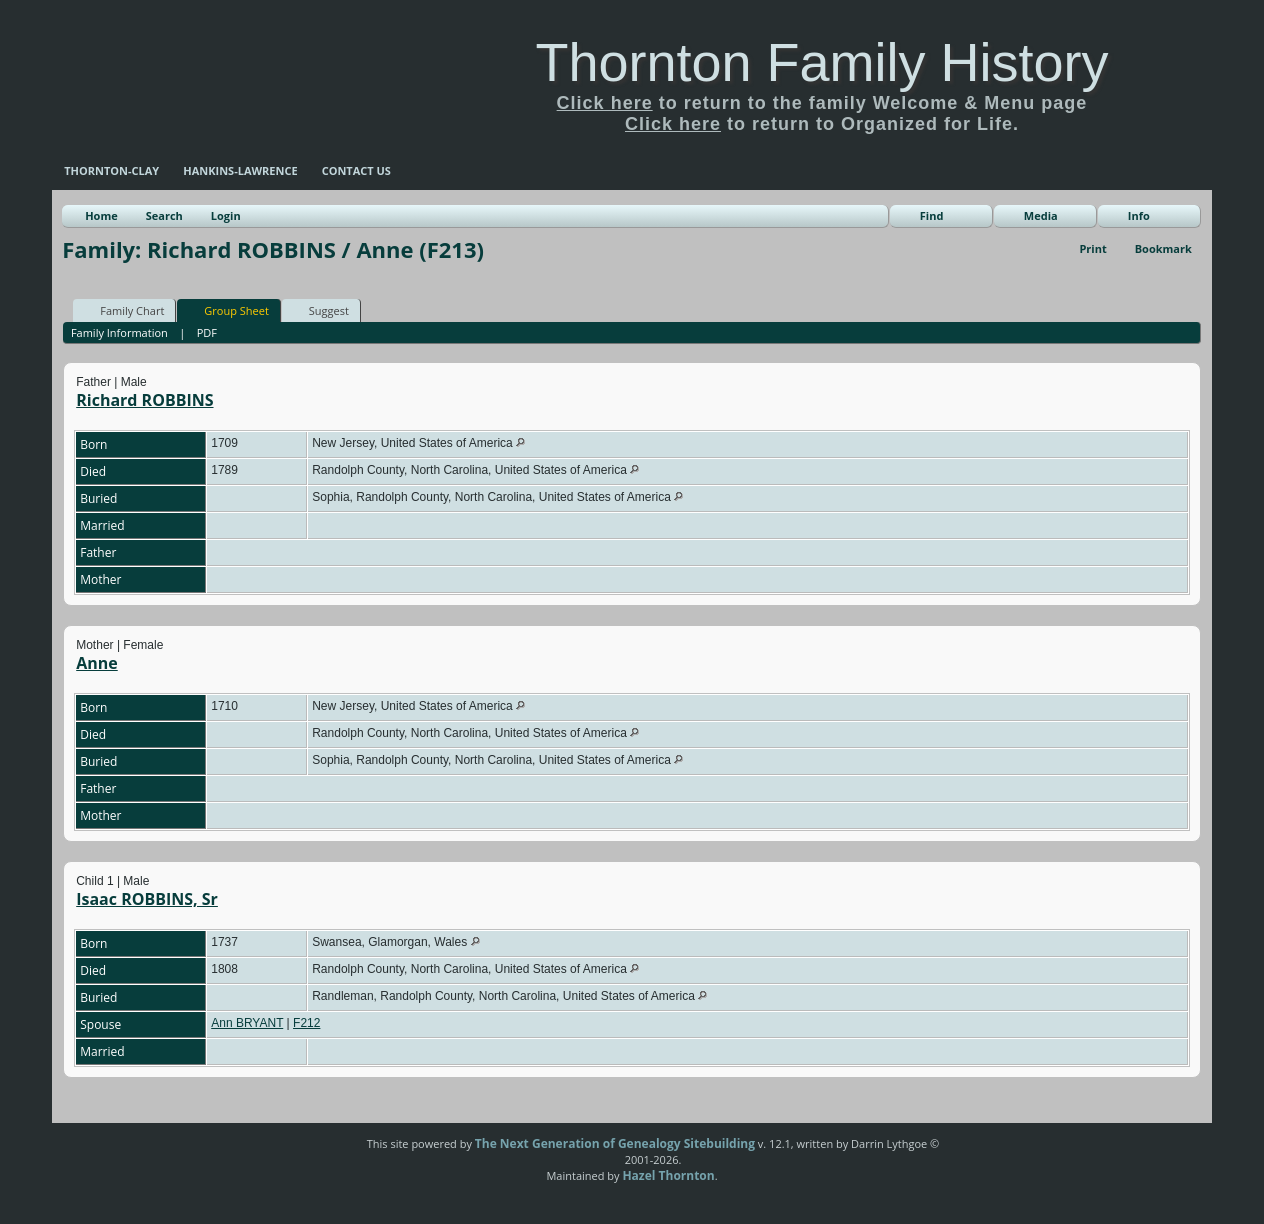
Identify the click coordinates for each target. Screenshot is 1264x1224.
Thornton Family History (821, 62)
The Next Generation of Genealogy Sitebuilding (615, 1143)
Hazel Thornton (668, 1175)
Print (1092, 248)
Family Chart (123, 310)
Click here (605, 103)
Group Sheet (227, 310)
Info (1139, 215)
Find (932, 215)
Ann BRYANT (247, 1023)
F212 (306, 1023)
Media (1041, 215)
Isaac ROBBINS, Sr (147, 899)
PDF (207, 332)
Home (101, 215)
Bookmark (1163, 248)
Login (226, 215)
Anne (97, 663)
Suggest (320, 310)
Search (164, 215)
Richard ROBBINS (144, 400)
